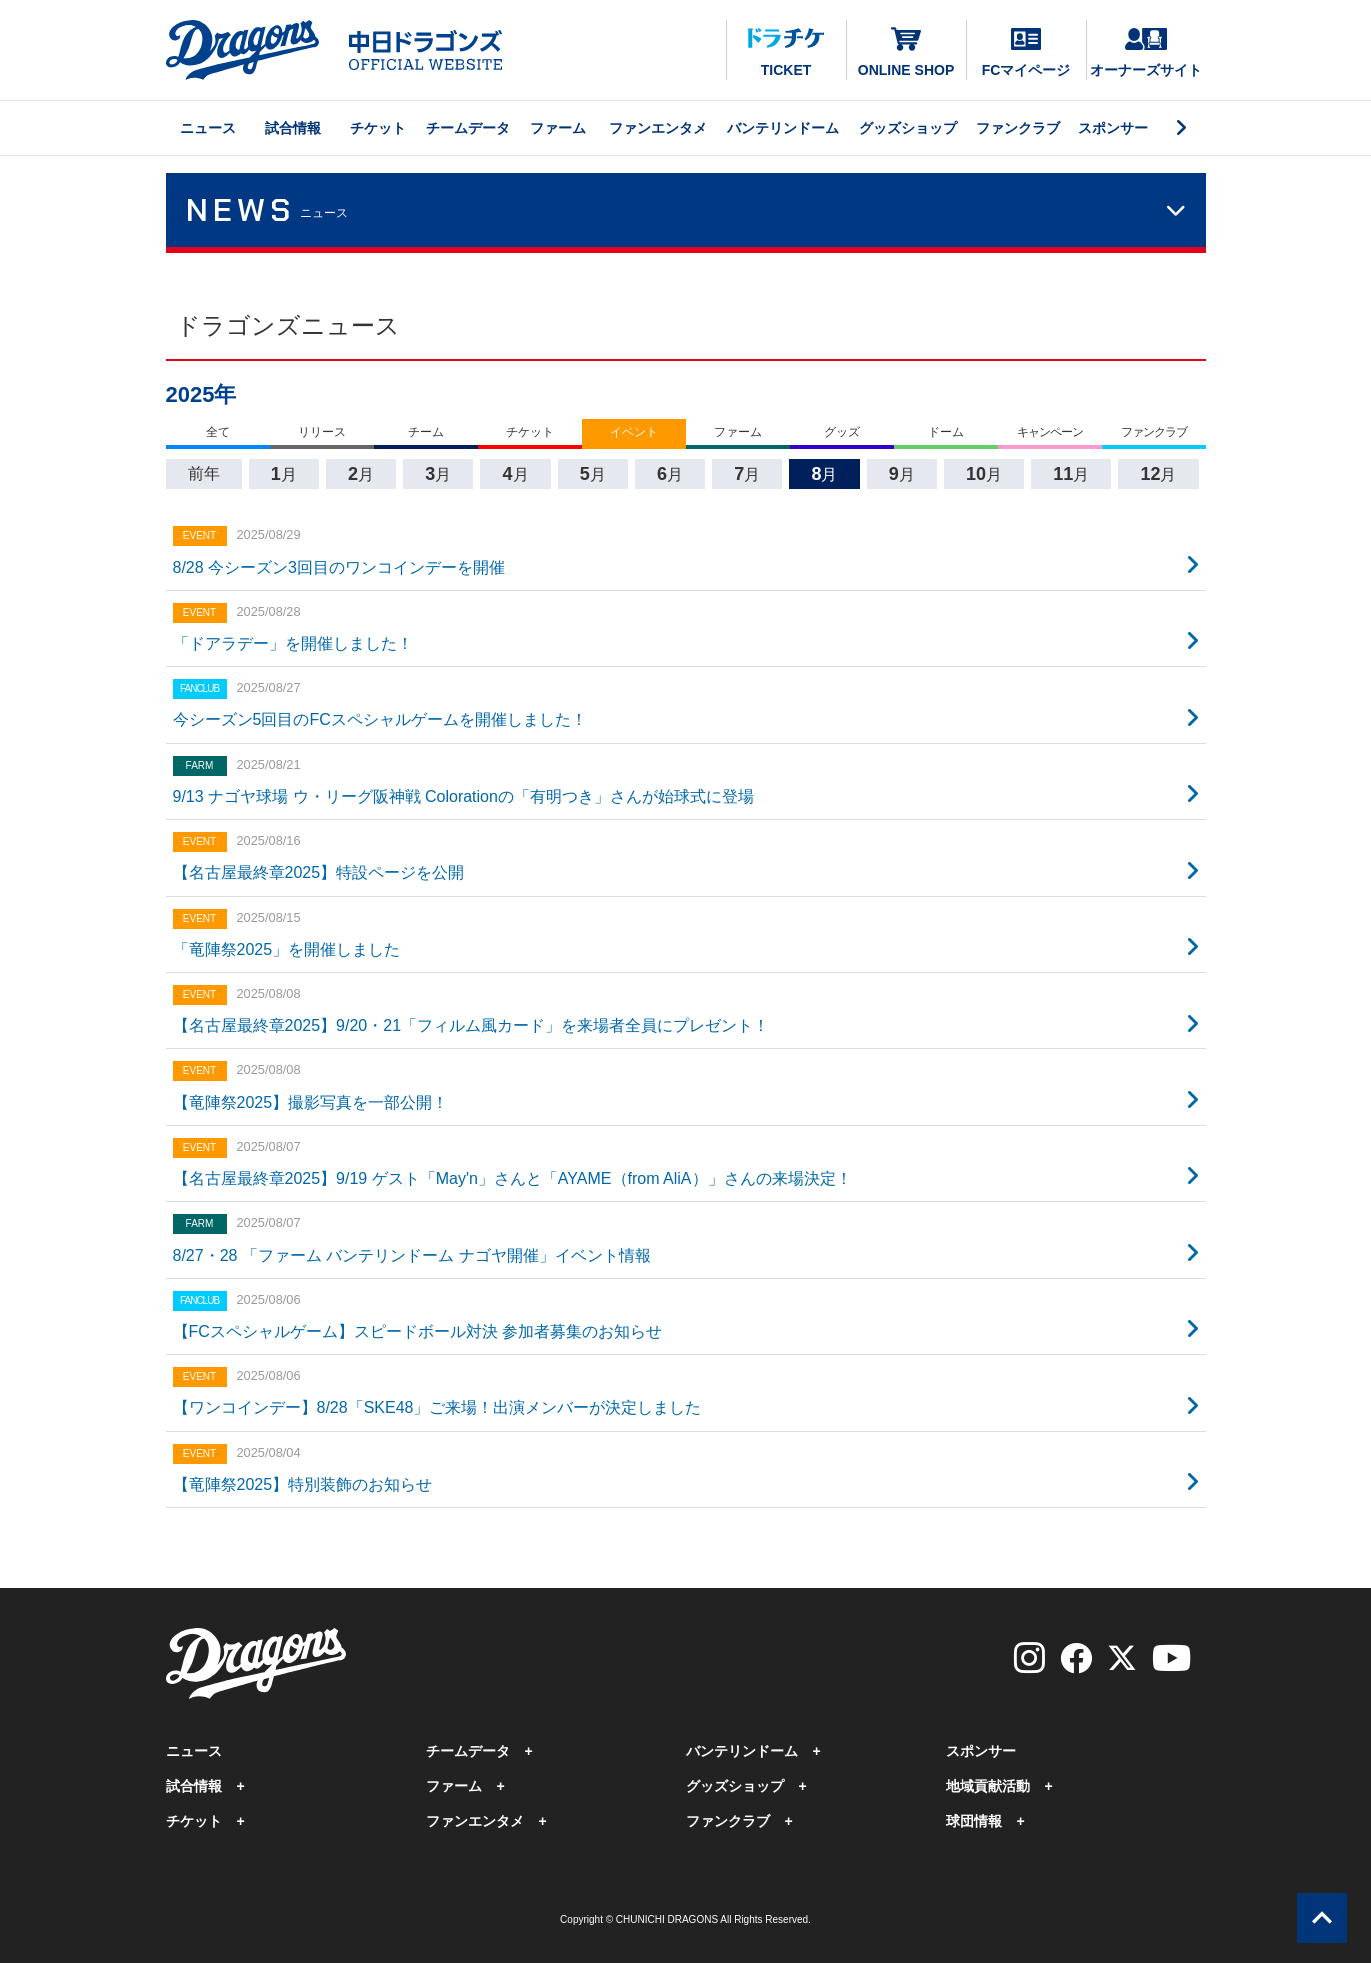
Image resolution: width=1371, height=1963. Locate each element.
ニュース (208, 128)
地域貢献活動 (988, 1786)
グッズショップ (908, 128)
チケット (378, 128)
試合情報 (293, 128)
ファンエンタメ (658, 128)
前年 (204, 473)
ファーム (558, 128)
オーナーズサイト (1146, 53)
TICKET (786, 53)
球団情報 (974, 1821)
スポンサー (1113, 128)
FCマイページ (1026, 53)
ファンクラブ (1018, 128)
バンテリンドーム (783, 128)
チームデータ (468, 128)
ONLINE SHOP (906, 51)
